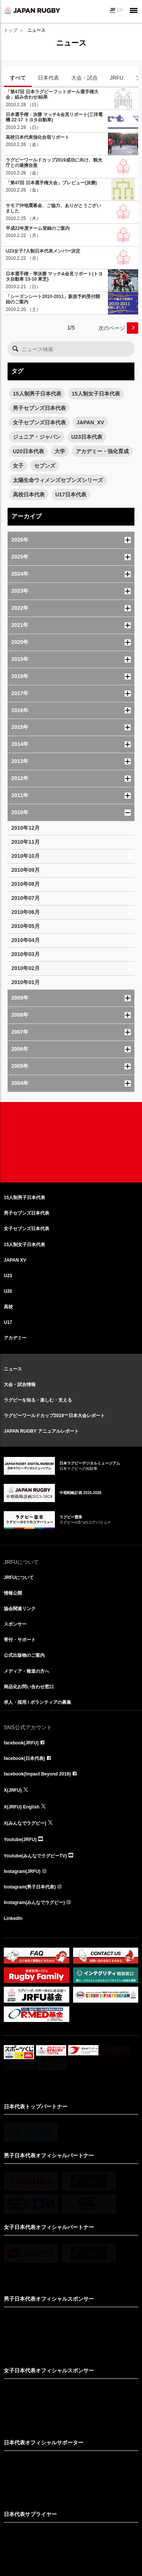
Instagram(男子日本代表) (30, 1887)
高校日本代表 (29, 494)
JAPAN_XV (90, 422)
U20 (8, 1291)
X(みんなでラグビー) (25, 1823)
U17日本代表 (70, 494)
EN (120, 10)
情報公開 (13, 1593)
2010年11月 (25, 842)
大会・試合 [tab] (84, 78)
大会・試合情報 (20, 1384)
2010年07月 (25, 898)
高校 (8, 1306)
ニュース (13, 1369)
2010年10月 (25, 856)
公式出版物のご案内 (24, 1655)
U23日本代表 (86, 437)
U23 (8, 1275)
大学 (60, 451)
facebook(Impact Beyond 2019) (37, 1774)
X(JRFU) (13, 1790)
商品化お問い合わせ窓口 (29, 1686)
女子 (18, 466)
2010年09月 (25, 870)
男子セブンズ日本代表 (39, 408)
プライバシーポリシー (104, 2525)
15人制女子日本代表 (96, 394)
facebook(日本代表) (24, 1758)
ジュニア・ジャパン (37, 437)
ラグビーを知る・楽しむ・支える (38, 1400)
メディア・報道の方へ (26, 1671)
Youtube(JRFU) (20, 1839)
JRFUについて (19, 1577)
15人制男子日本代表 (37, 394)
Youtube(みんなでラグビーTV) (35, 1856)
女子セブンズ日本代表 (39, 422)
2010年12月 (25, 828)
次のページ (111, 328)
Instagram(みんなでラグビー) (34, 1902)
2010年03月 (25, 954)
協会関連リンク (20, 1608)
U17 (8, 1322)
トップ (10, 30)
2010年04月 (25, 940)
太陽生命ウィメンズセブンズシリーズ (58, 480)
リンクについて (65, 2525)
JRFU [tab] (116, 78)
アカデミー (15, 1338)
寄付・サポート (20, 1639)
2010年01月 (25, 982)
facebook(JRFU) (21, 1743)
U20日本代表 (28, 451)
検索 (15, 348)
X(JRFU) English (21, 1807)
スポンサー (15, 1624)
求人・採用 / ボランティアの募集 (37, 1702)
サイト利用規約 (31, 2525)
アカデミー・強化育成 (102, 451)
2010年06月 (25, 912)
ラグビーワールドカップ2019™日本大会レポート (54, 1415)
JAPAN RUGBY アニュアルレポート (41, 1431)
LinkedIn (13, 1918)
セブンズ (44, 466)
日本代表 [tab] (48, 78)
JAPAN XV (15, 1260)
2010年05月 (25, 926)
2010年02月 (25, 968)
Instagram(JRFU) (22, 1871)
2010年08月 (25, 884)
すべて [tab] (18, 78)
